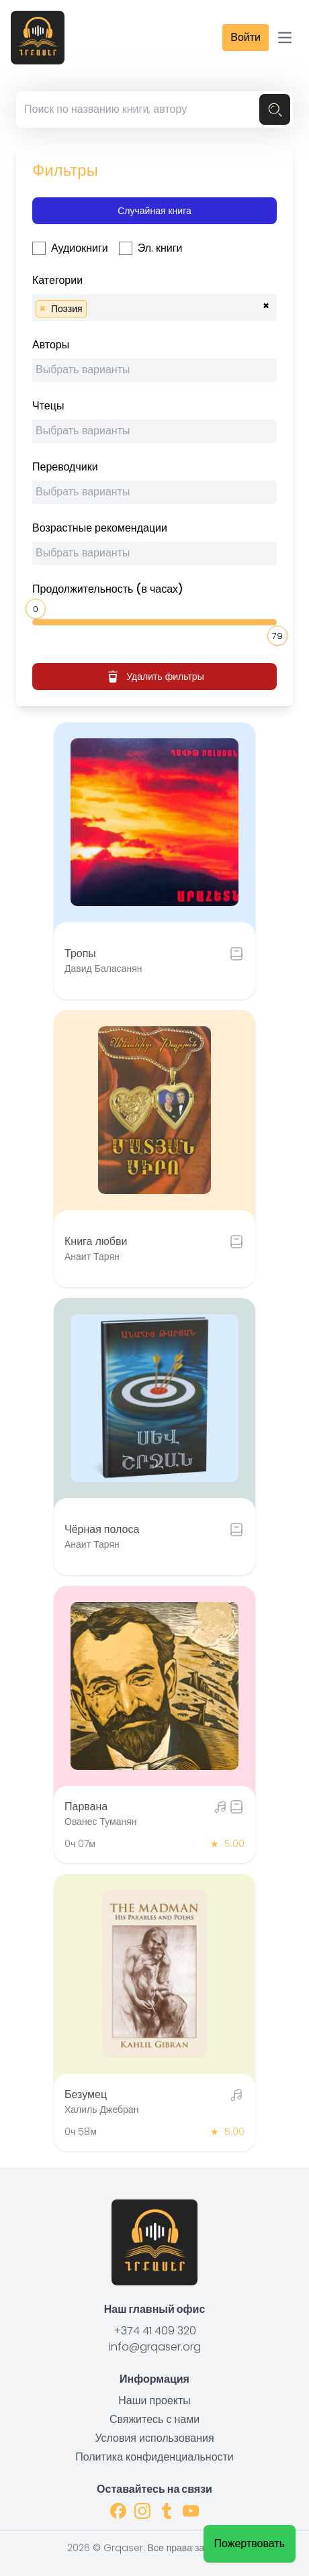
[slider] (37, 607)
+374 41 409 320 (155, 2330)
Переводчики (65, 467)
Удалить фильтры (154, 676)
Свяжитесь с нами (154, 2419)
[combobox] (154, 307)
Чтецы (48, 405)
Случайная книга (154, 210)
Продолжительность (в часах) (107, 589)
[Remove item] (42, 309)
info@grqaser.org (155, 2347)
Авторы (50, 344)
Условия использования (154, 2438)
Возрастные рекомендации (99, 528)
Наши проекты (154, 2400)
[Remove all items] (266, 304)
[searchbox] (94, 307)
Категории (57, 280)
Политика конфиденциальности (154, 2457)
